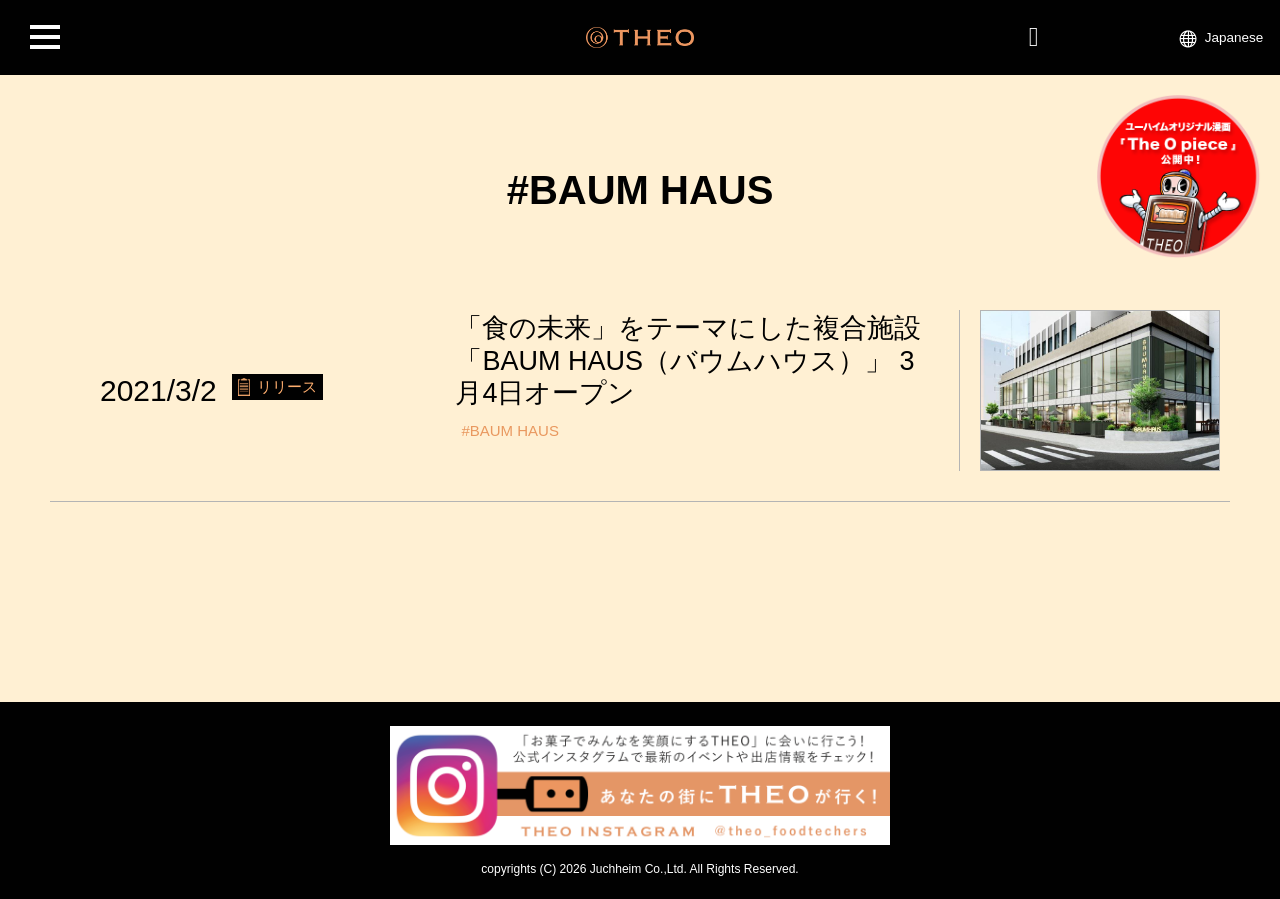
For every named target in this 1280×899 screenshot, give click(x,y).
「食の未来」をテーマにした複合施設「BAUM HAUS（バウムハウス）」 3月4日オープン (688, 360)
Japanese (1234, 37)
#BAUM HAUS (510, 430)
